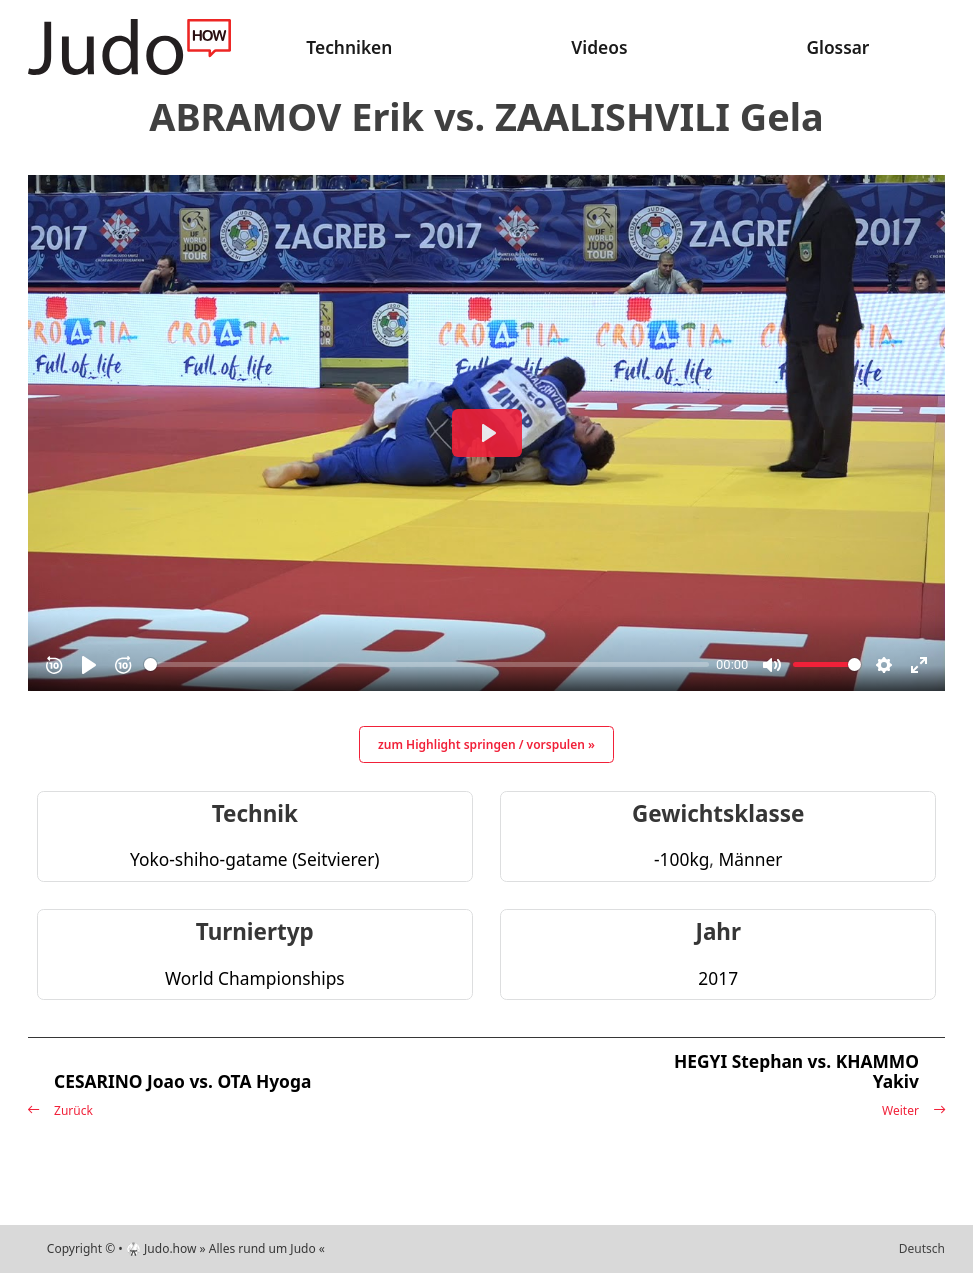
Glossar (837, 47)
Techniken (349, 47)
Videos (599, 47)
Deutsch (922, 1248)
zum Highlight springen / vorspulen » (486, 744)
